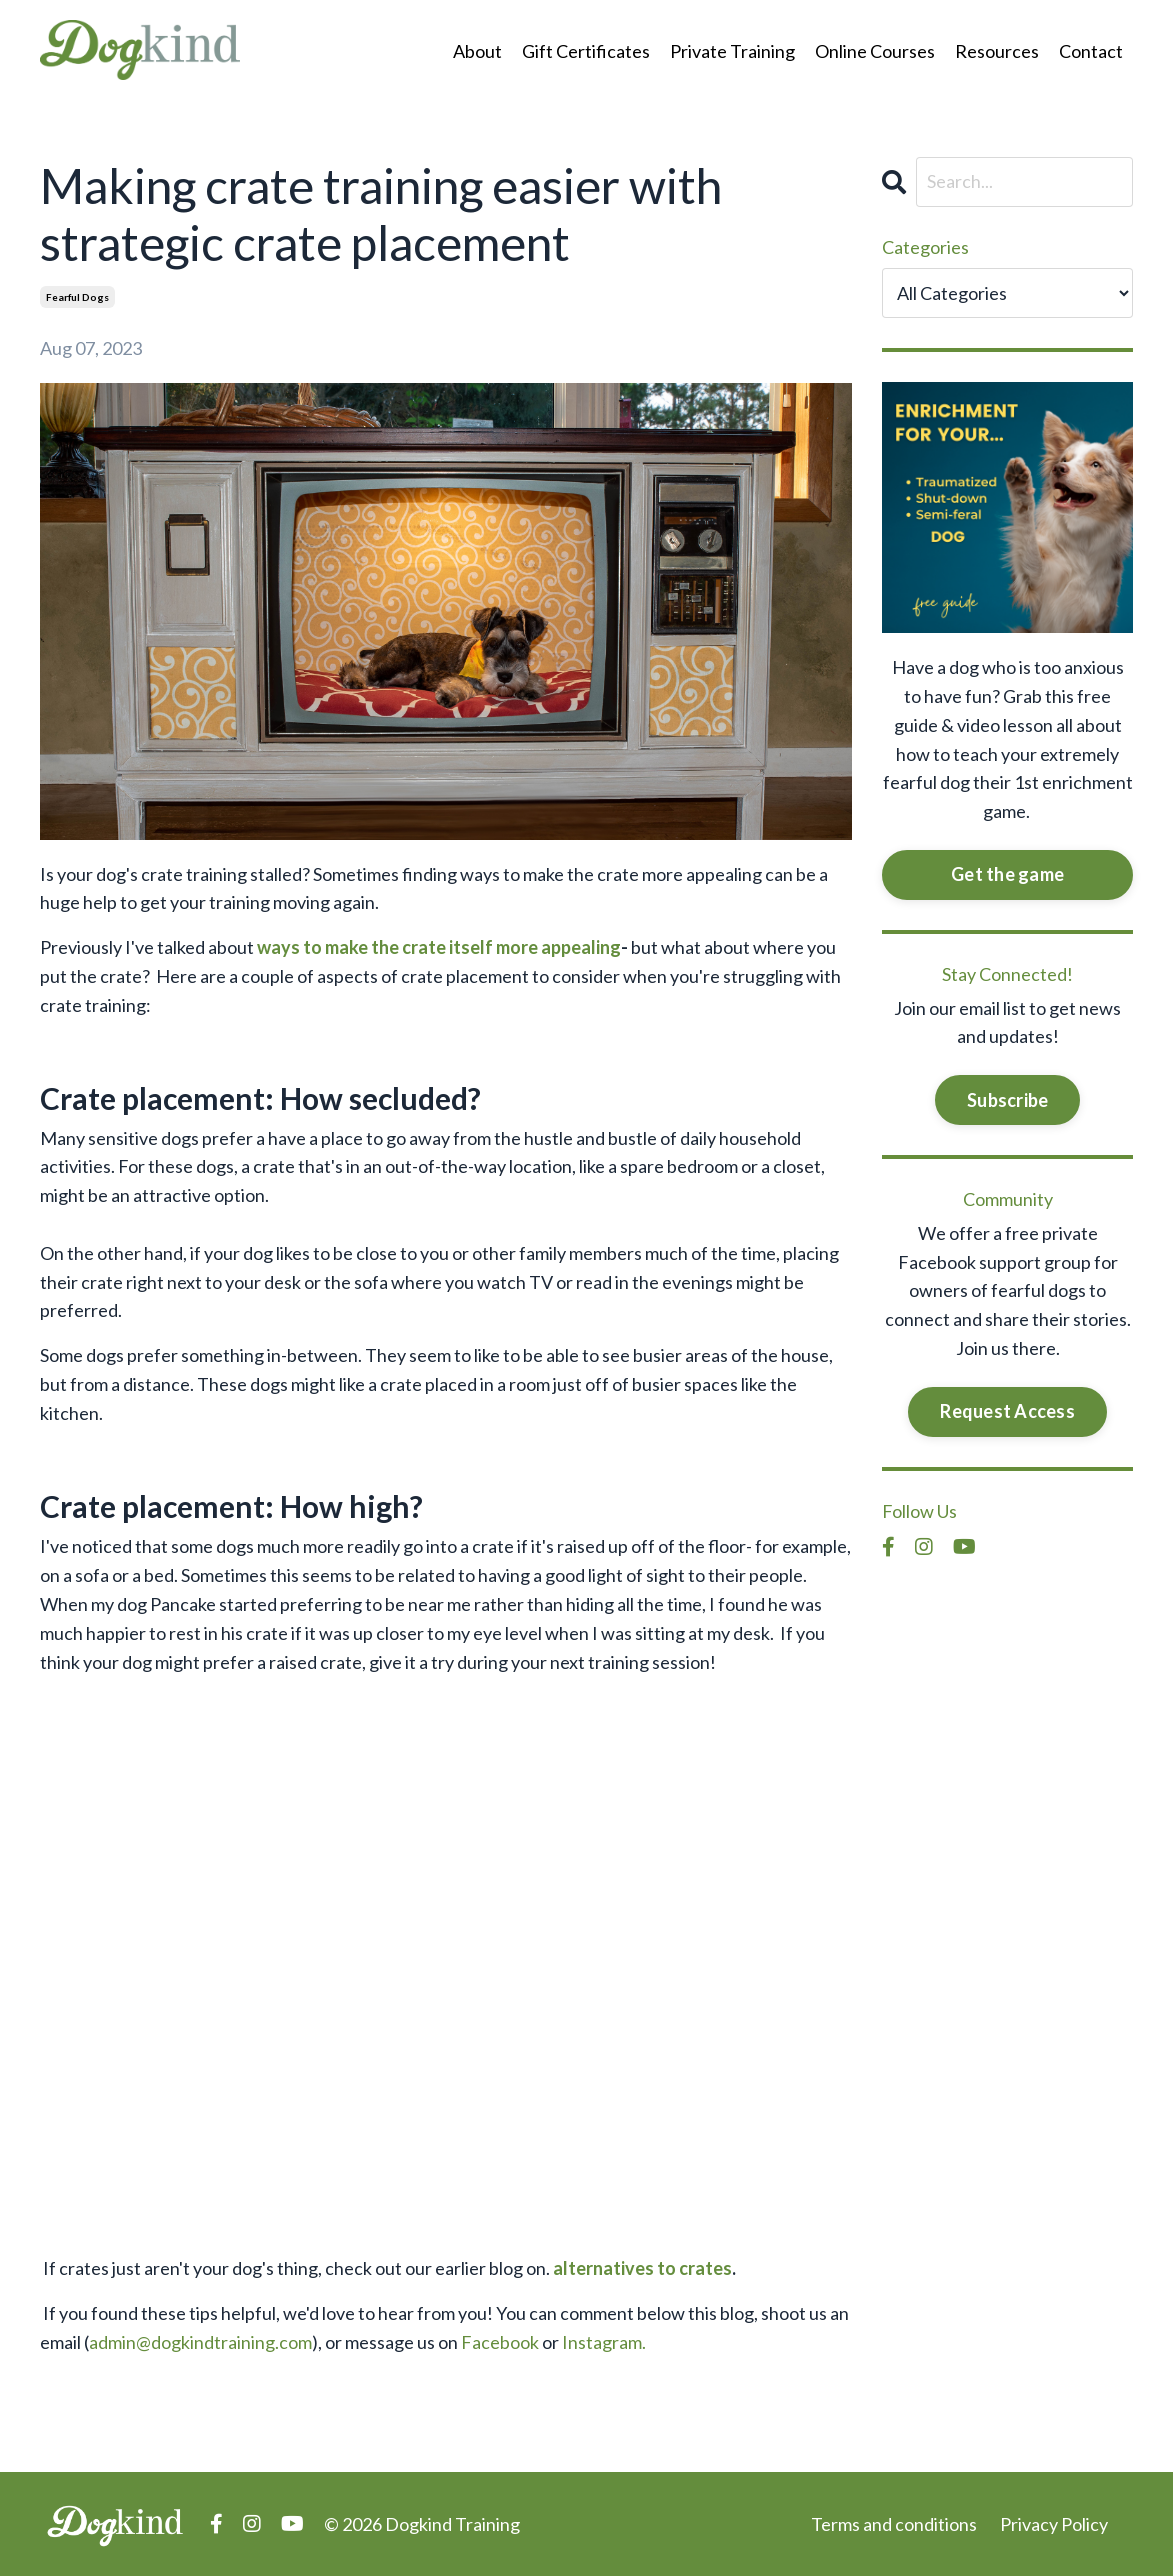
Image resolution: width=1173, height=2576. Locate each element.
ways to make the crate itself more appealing (439, 947)
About (477, 51)
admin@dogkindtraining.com (200, 2342)
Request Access (1007, 1411)
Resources (997, 51)
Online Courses (875, 51)
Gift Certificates (586, 51)
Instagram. (604, 2342)
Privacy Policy (1054, 2524)
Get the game (1007, 874)
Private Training (732, 51)
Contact (1091, 51)
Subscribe (1007, 1100)
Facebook (500, 2342)
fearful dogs (77, 297)
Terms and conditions (894, 2524)
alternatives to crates (642, 2268)
